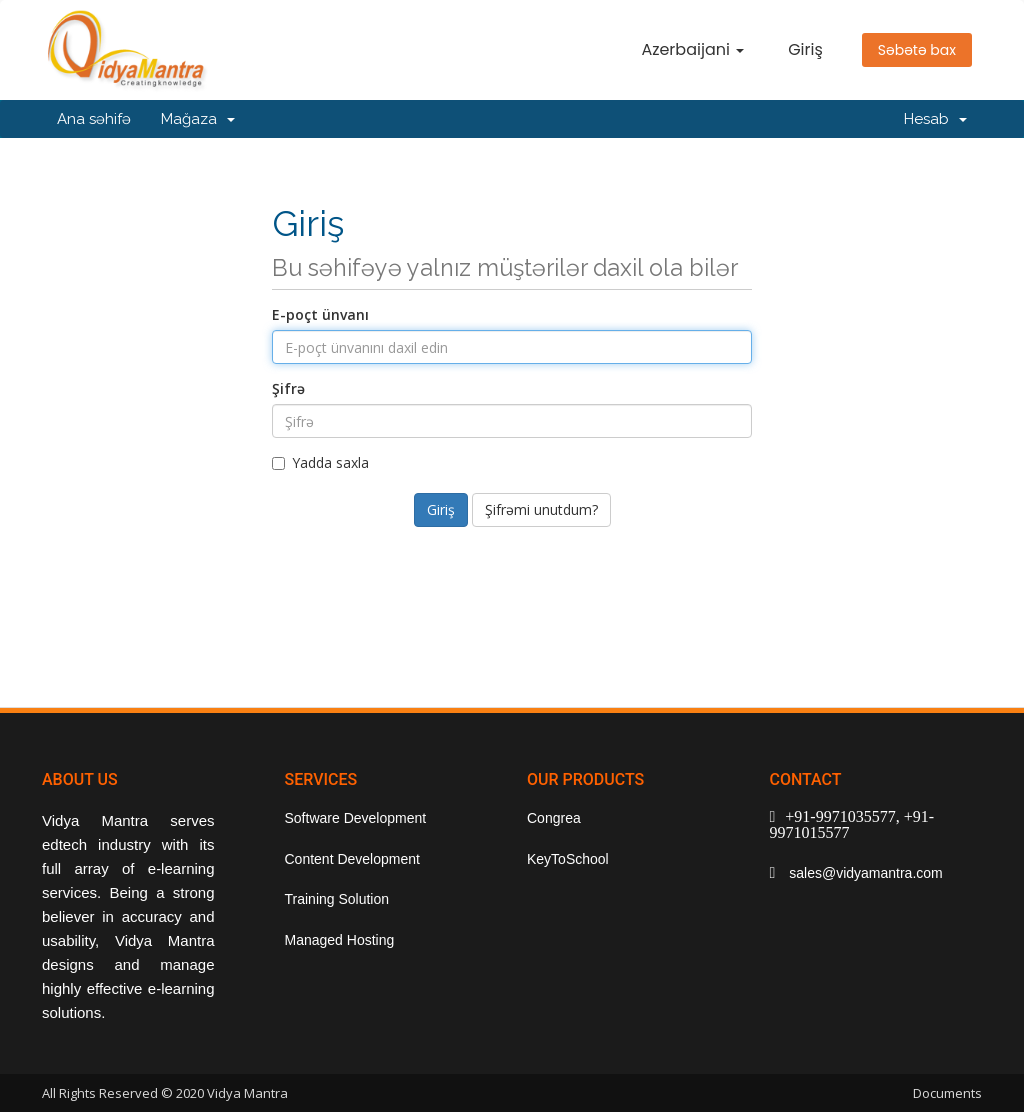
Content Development (352, 859)
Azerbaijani (692, 49)
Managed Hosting (340, 940)
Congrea (554, 818)
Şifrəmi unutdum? (541, 509)
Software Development (356, 818)
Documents (947, 1093)
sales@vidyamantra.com (863, 873)
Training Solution (337, 899)
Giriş (805, 49)
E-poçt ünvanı (320, 314)
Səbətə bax (917, 50)
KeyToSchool (568, 859)
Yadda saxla (320, 462)
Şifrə (288, 388)
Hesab (935, 119)
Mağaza (198, 119)
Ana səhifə (94, 119)
